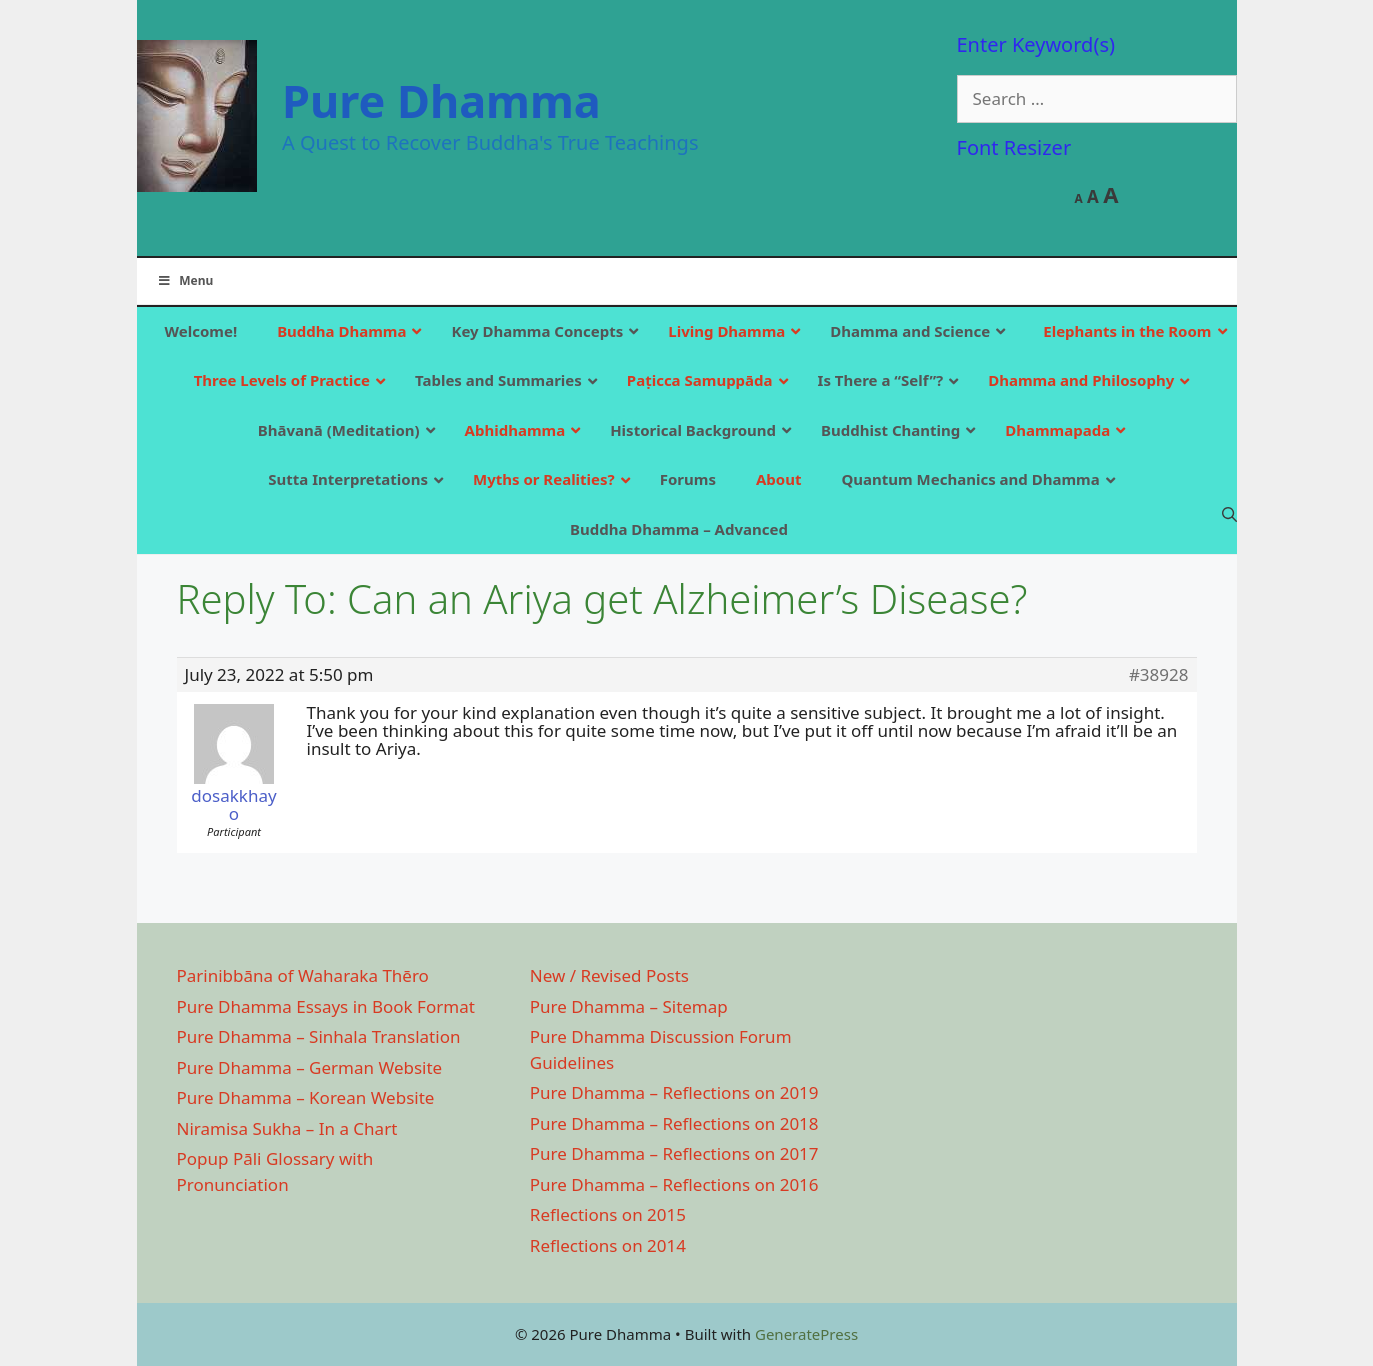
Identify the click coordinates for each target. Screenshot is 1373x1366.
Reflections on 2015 (608, 1214)
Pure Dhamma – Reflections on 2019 (674, 1092)
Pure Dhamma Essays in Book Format (326, 1006)
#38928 (1159, 675)
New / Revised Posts (609, 975)
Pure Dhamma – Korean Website (306, 1097)
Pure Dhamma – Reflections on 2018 (674, 1123)
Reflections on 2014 (608, 1245)
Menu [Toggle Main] (185, 280)
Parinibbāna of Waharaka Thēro (303, 975)
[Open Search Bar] (1229, 514)
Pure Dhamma (441, 100)
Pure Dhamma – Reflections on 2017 (674, 1153)
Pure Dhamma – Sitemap (629, 1006)
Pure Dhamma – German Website (310, 1067)
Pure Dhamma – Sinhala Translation (319, 1036)
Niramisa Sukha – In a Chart (287, 1128)
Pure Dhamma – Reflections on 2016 (674, 1184)
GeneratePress (806, 1334)
